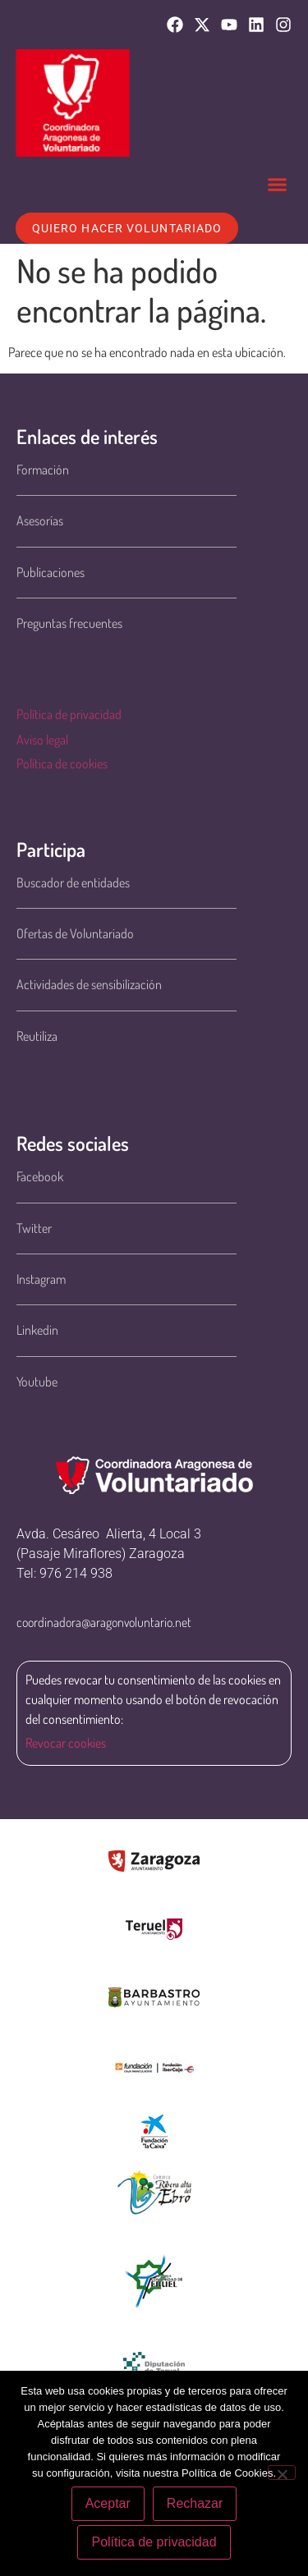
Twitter (34, 1228)
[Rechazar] (282, 2472)
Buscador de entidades (73, 882)
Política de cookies (62, 763)
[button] (277, 184)
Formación (42, 469)
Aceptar (108, 2503)
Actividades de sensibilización (89, 984)
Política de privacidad (69, 714)
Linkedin (37, 1330)
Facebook (39, 1176)
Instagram (41, 1279)
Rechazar (195, 2503)
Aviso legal (42, 739)
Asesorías (39, 520)
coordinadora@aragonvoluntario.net (103, 1622)
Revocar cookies (65, 1743)
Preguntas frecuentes (69, 623)
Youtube (36, 1381)
